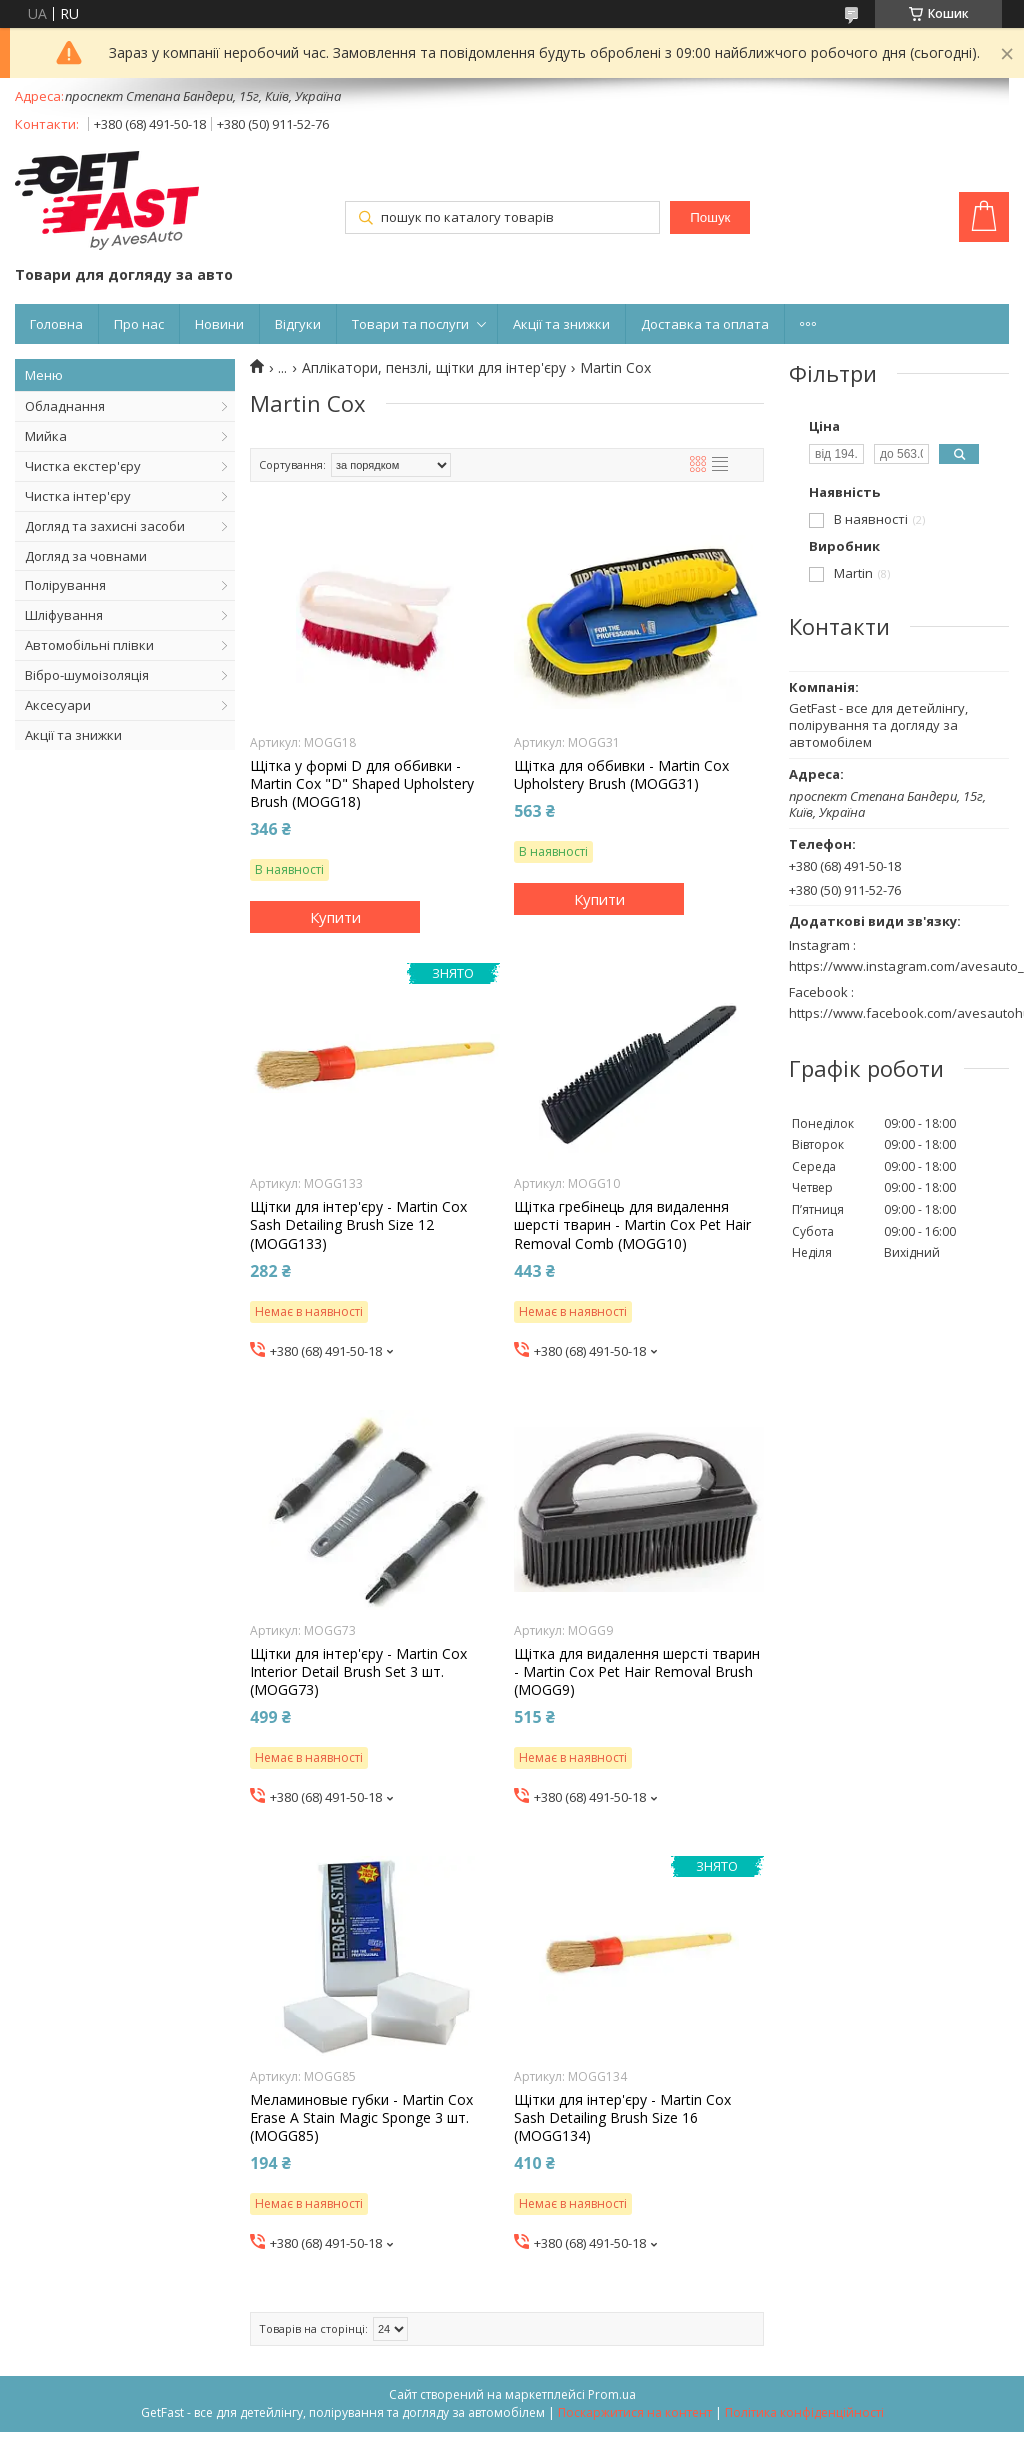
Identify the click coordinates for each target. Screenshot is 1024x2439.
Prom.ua (612, 2394)
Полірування (65, 585)
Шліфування (64, 615)
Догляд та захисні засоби (105, 526)
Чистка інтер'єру (78, 496)
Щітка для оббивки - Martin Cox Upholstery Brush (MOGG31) (621, 775)
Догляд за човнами (86, 556)
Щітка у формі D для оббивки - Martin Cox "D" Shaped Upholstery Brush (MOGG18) (362, 784)
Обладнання (65, 406)
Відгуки (298, 324)
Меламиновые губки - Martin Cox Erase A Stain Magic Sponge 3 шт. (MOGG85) (361, 2118)
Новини (219, 324)
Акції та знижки (561, 324)
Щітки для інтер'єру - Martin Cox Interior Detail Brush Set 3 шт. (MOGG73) (358, 1672)
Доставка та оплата (705, 324)
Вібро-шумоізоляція (87, 675)
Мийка (46, 436)
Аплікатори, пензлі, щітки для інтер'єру (434, 368)
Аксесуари (58, 705)
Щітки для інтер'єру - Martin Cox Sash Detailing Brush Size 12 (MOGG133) (358, 1225)
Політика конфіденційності (804, 2412)
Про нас (139, 324)
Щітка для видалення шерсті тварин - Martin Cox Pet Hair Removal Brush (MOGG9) (637, 1672)
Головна (56, 324)
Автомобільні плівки (89, 645)
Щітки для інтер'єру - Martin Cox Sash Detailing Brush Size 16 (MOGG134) (622, 2118)
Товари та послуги (410, 324)
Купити (335, 917)
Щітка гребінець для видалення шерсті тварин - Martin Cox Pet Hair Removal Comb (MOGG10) (632, 1225)
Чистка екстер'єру (83, 466)
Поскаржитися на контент (635, 2412)
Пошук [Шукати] (710, 217)
